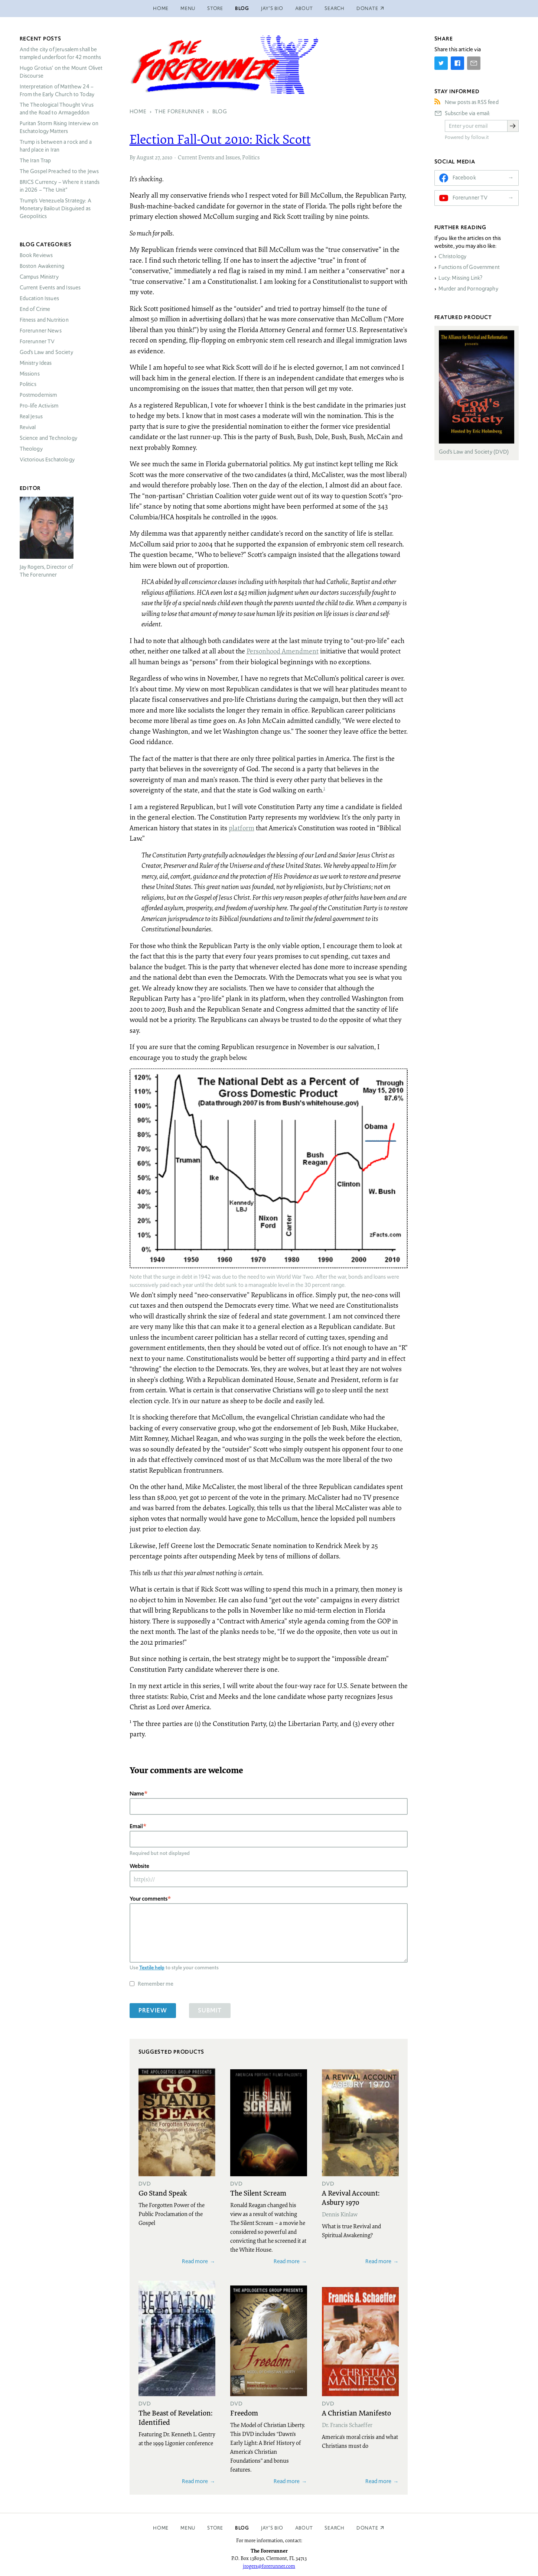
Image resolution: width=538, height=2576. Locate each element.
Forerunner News (41, 330)
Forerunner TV (37, 341)
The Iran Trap (35, 160)
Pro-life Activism (39, 405)
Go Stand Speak (162, 2192)
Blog (242, 8)
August (145, 157)
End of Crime (35, 309)
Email (136, 1826)
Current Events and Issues (209, 157)
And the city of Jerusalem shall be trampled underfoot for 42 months (60, 53)
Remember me (155, 1984)
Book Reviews (36, 255)
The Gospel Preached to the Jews (59, 171)
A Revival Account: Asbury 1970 (350, 2197)
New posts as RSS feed (472, 102)
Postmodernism (38, 395)
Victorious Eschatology (47, 459)
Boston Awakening (42, 266)
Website (139, 1866)
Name (137, 1793)
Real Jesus (31, 416)
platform (241, 827)
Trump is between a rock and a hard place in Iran (56, 145)
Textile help (151, 1967)
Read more (195, 2261)
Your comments (148, 1898)
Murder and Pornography (468, 288)
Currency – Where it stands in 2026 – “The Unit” (60, 186)
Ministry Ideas (36, 363)
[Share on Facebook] (457, 63)
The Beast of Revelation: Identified (175, 2417)
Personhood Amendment (283, 650)
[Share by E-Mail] (473, 63)
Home (161, 8)
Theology (31, 448)
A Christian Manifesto (356, 2412)
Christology (452, 256)
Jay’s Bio (272, 8)
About (304, 8)
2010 (167, 157)
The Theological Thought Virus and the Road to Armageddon (57, 108)
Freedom (244, 2412)
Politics (251, 157)
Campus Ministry (39, 276)
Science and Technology (48, 438)
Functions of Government (468, 267)
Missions (30, 373)
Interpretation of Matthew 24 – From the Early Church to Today (57, 90)
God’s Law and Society (46, 352)
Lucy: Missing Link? (460, 278)
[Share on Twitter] (441, 63)
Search (335, 8)
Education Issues (39, 298)
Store (215, 8)
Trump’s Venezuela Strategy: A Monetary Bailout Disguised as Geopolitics (55, 208)
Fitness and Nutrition (44, 320)
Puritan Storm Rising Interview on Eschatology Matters (59, 127)
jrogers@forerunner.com (269, 2566)
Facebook (464, 177)
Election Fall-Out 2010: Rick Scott (220, 138)
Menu (187, 8)
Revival (28, 427)
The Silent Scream (258, 2192)
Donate (367, 2527)
